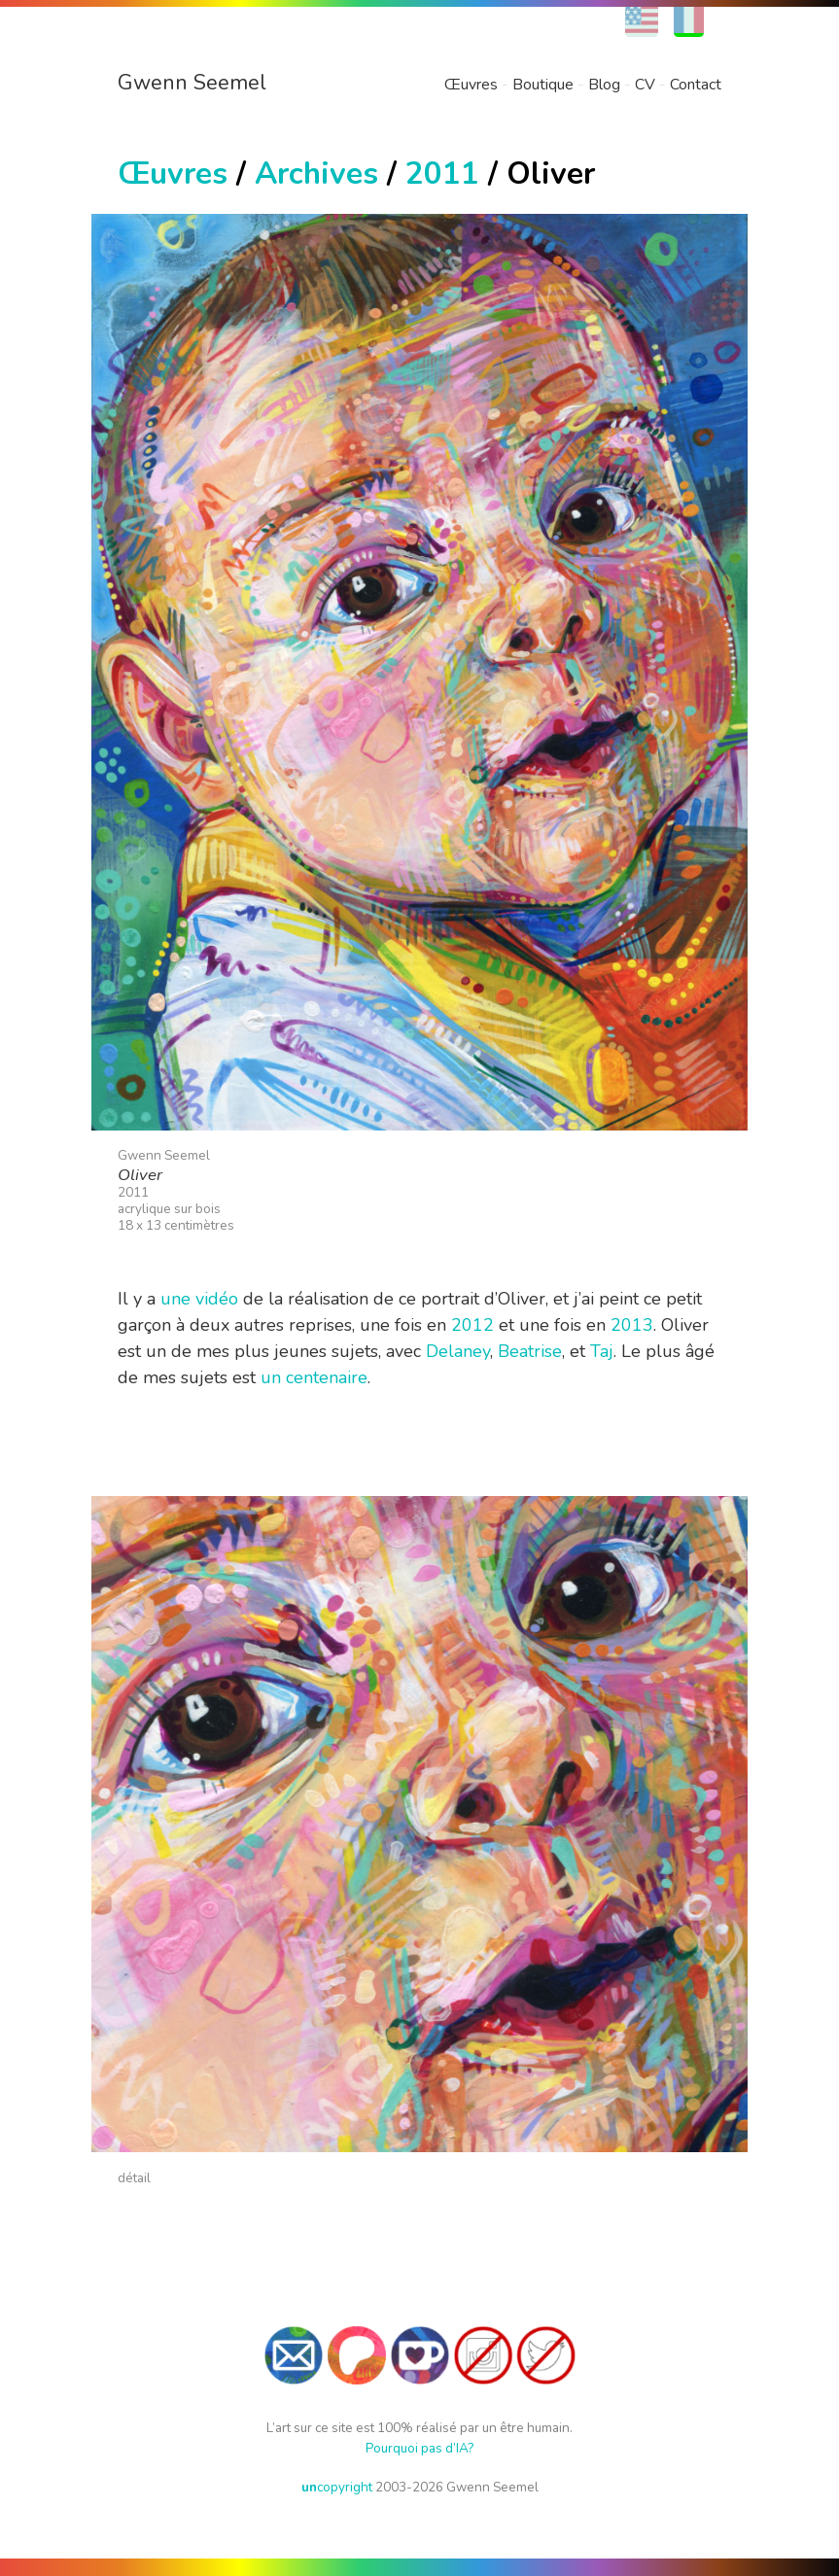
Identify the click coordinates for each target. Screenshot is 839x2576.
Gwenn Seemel (192, 82)
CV (645, 84)
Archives (316, 173)
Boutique (543, 84)
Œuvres (471, 84)
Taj (601, 1351)
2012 (472, 1325)
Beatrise (530, 1351)
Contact (695, 84)
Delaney (458, 1351)
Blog (604, 84)
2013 (632, 1325)
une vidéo (199, 1298)
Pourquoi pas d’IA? (419, 2448)
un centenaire (314, 1377)
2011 (442, 173)
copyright (336, 2487)
